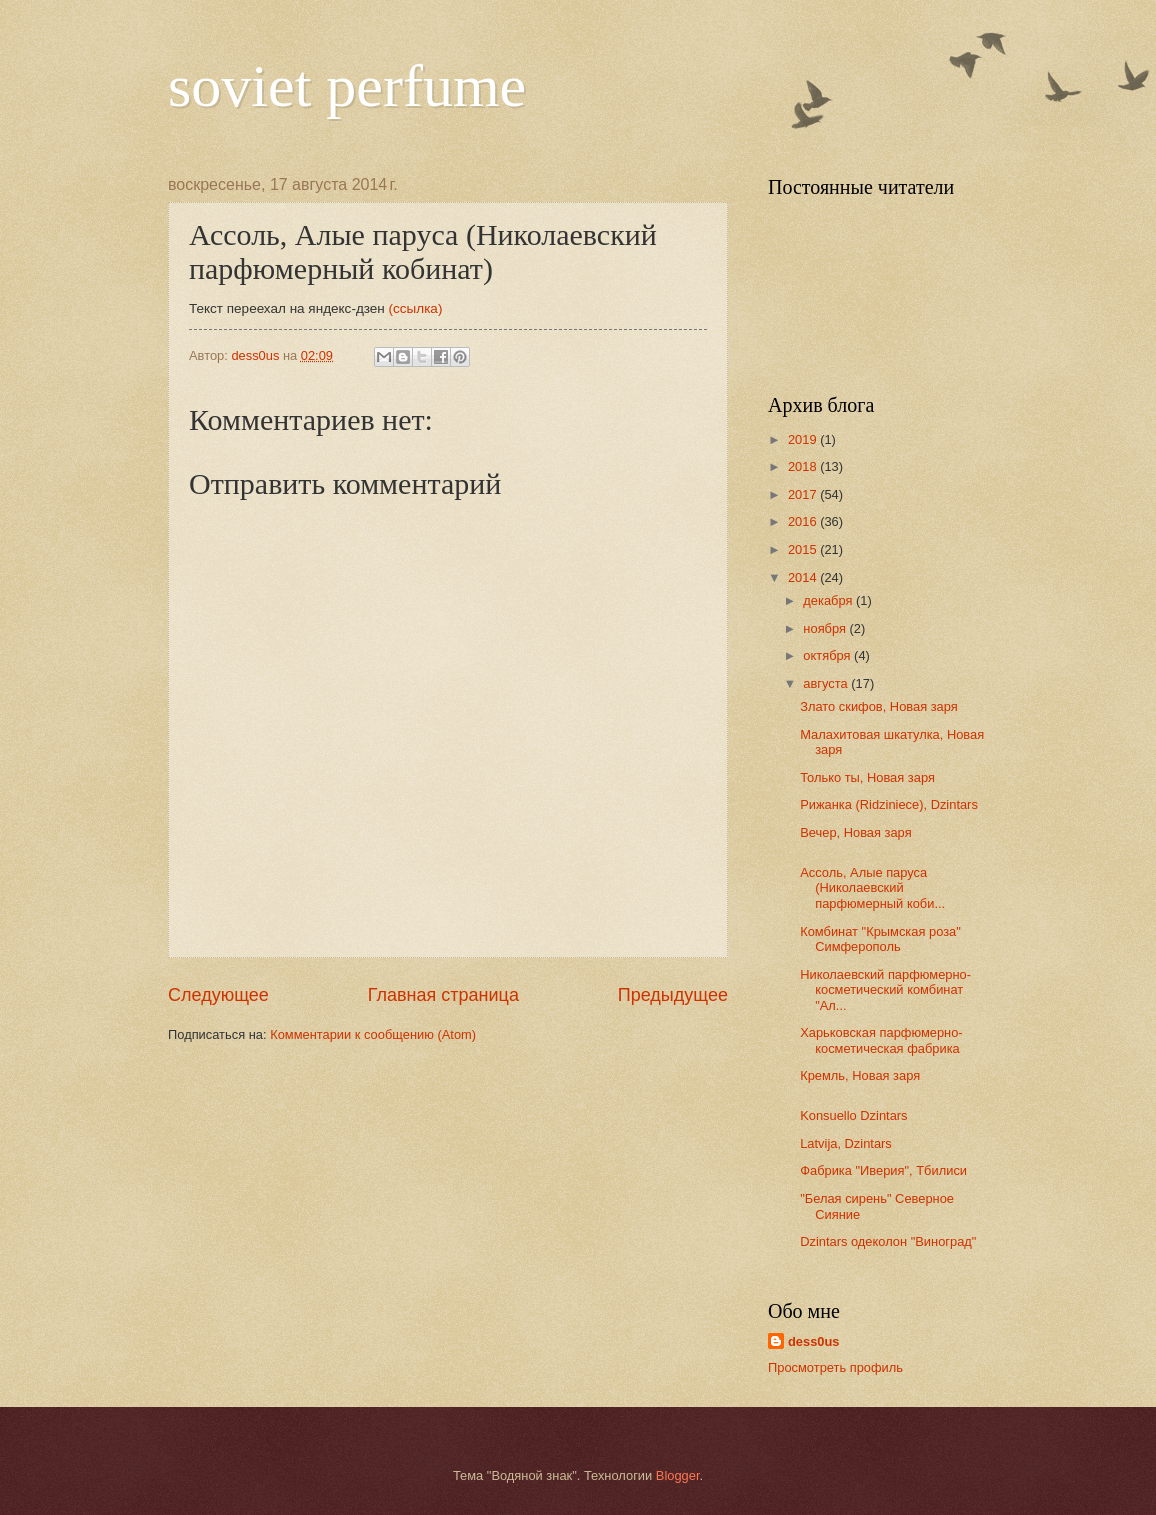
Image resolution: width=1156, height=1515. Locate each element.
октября (828, 655)
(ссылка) (416, 308)
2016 (804, 521)
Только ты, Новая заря (867, 777)
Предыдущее (673, 995)
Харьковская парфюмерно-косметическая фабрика (881, 1040)
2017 (804, 494)
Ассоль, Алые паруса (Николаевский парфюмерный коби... (872, 888)
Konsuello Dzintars (853, 1115)
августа (827, 683)
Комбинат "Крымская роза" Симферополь (880, 939)
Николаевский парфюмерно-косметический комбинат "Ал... (885, 990)
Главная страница (443, 995)
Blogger (678, 1475)
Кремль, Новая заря (860, 1075)
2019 (804, 439)
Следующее (218, 995)
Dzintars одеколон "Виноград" (888, 1241)
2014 (804, 577)
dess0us (814, 1341)
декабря (829, 600)
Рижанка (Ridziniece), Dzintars (889, 804)
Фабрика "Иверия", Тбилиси (883, 1170)
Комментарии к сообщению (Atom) (373, 1034)
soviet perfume (347, 86)
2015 (804, 549)
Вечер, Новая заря (855, 832)
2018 (804, 466)
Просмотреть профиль (835, 1367)
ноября (826, 628)
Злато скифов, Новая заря (879, 706)
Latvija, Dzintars (846, 1143)
